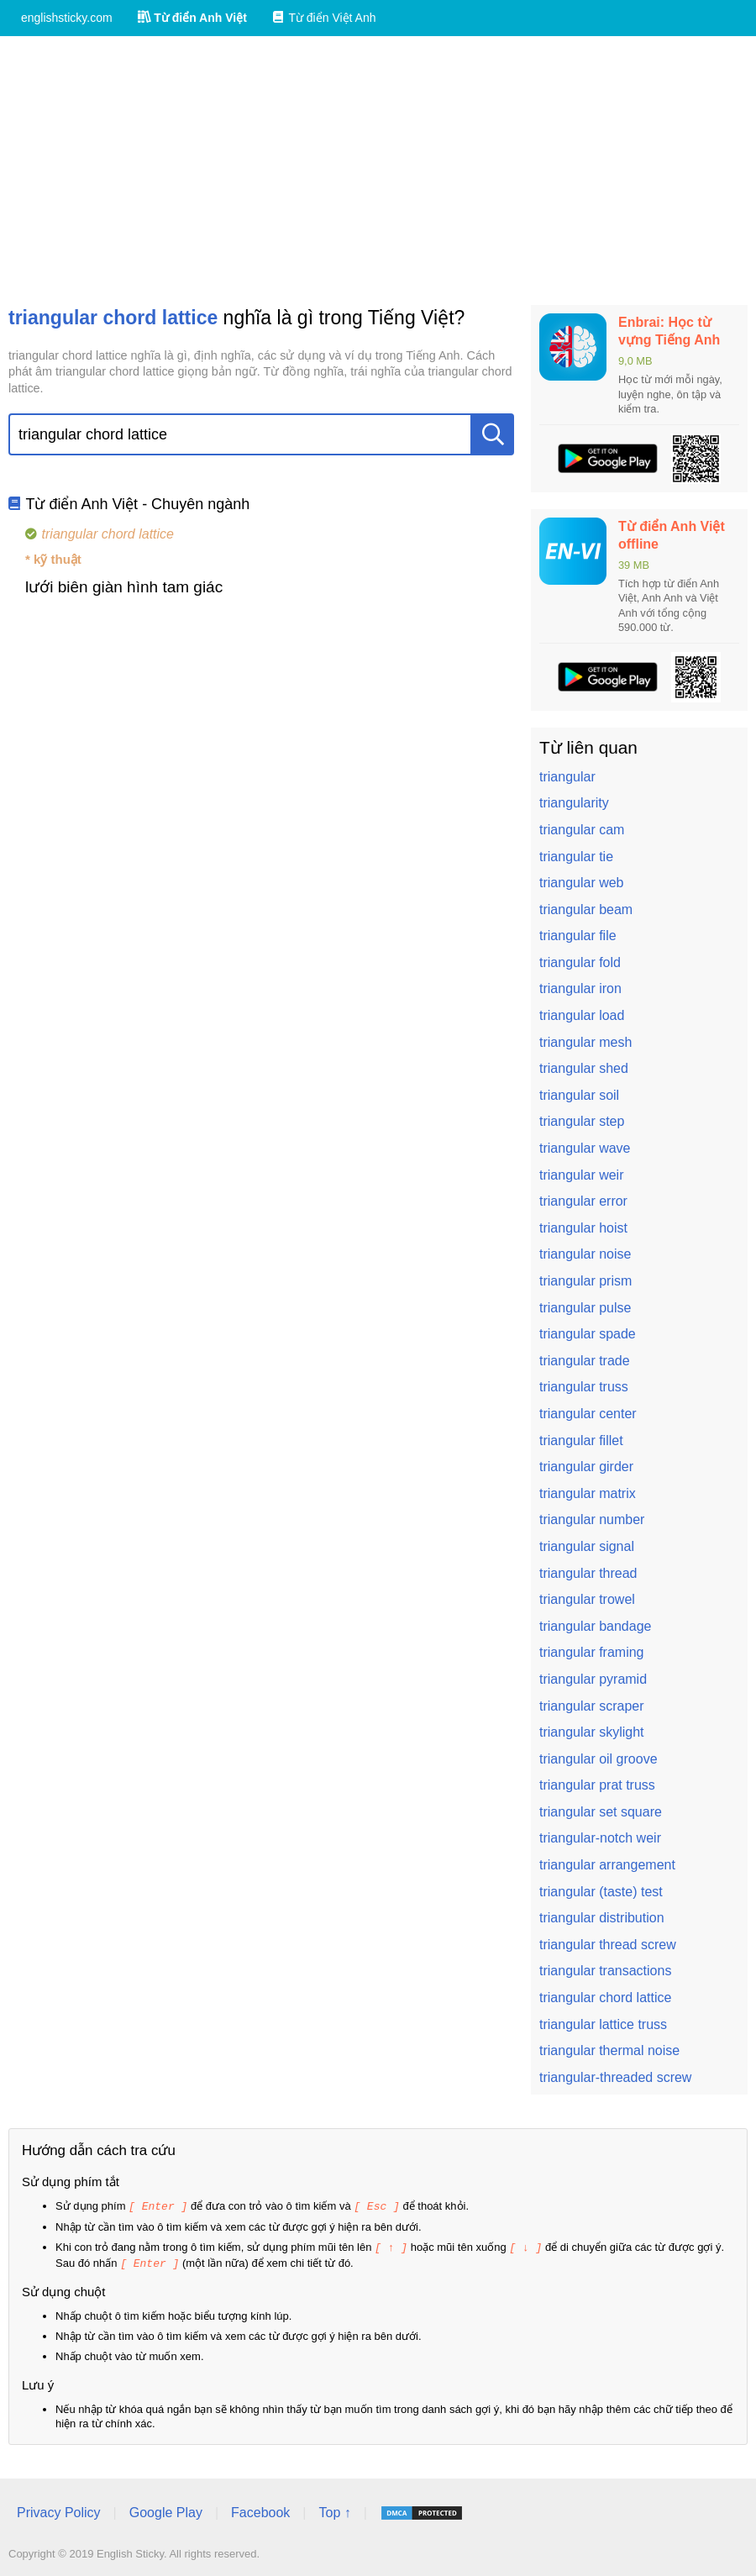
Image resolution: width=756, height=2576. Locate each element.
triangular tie (576, 856)
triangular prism (585, 1281)
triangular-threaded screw (615, 2077)
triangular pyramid (593, 1679)
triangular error (583, 1201)
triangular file (578, 935)
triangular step (581, 1121)
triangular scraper (591, 1706)
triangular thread (588, 1573)
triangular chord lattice (605, 1997)
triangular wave (585, 1148)
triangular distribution (601, 1918)
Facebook (260, 2510)
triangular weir (581, 1175)
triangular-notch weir (600, 1838)
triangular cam (581, 830)
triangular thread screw (607, 1944)
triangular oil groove (598, 1759)
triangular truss (583, 1387)
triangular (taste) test (601, 1892)
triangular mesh (585, 1042)
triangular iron (580, 988)
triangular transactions (605, 1971)
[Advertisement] (378, 170)
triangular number (591, 1519)
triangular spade (587, 1334)
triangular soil (579, 1095)
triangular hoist (583, 1228)
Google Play (165, 2510)
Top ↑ (334, 2510)
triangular (567, 777)
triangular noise (585, 1254)
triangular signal (586, 1546)
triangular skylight (591, 1732)
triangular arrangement (607, 1865)
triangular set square (600, 1812)
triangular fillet (581, 1440)
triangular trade (584, 1361)
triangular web (581, 882)
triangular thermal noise (609, 2050)
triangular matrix (587, 1493)
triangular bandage (595, 1626)
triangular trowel (587, 1599)
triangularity (574, 803)
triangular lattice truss (603, 2024)
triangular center (588, 1413)
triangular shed (583, 1068)
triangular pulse (585, 1308)
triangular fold (580, 962)
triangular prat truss (597, 1785)
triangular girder (586, 1466)
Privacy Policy (59, 2510)
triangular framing (591, 1652)
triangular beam (586, 909)
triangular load (581, 1015)
